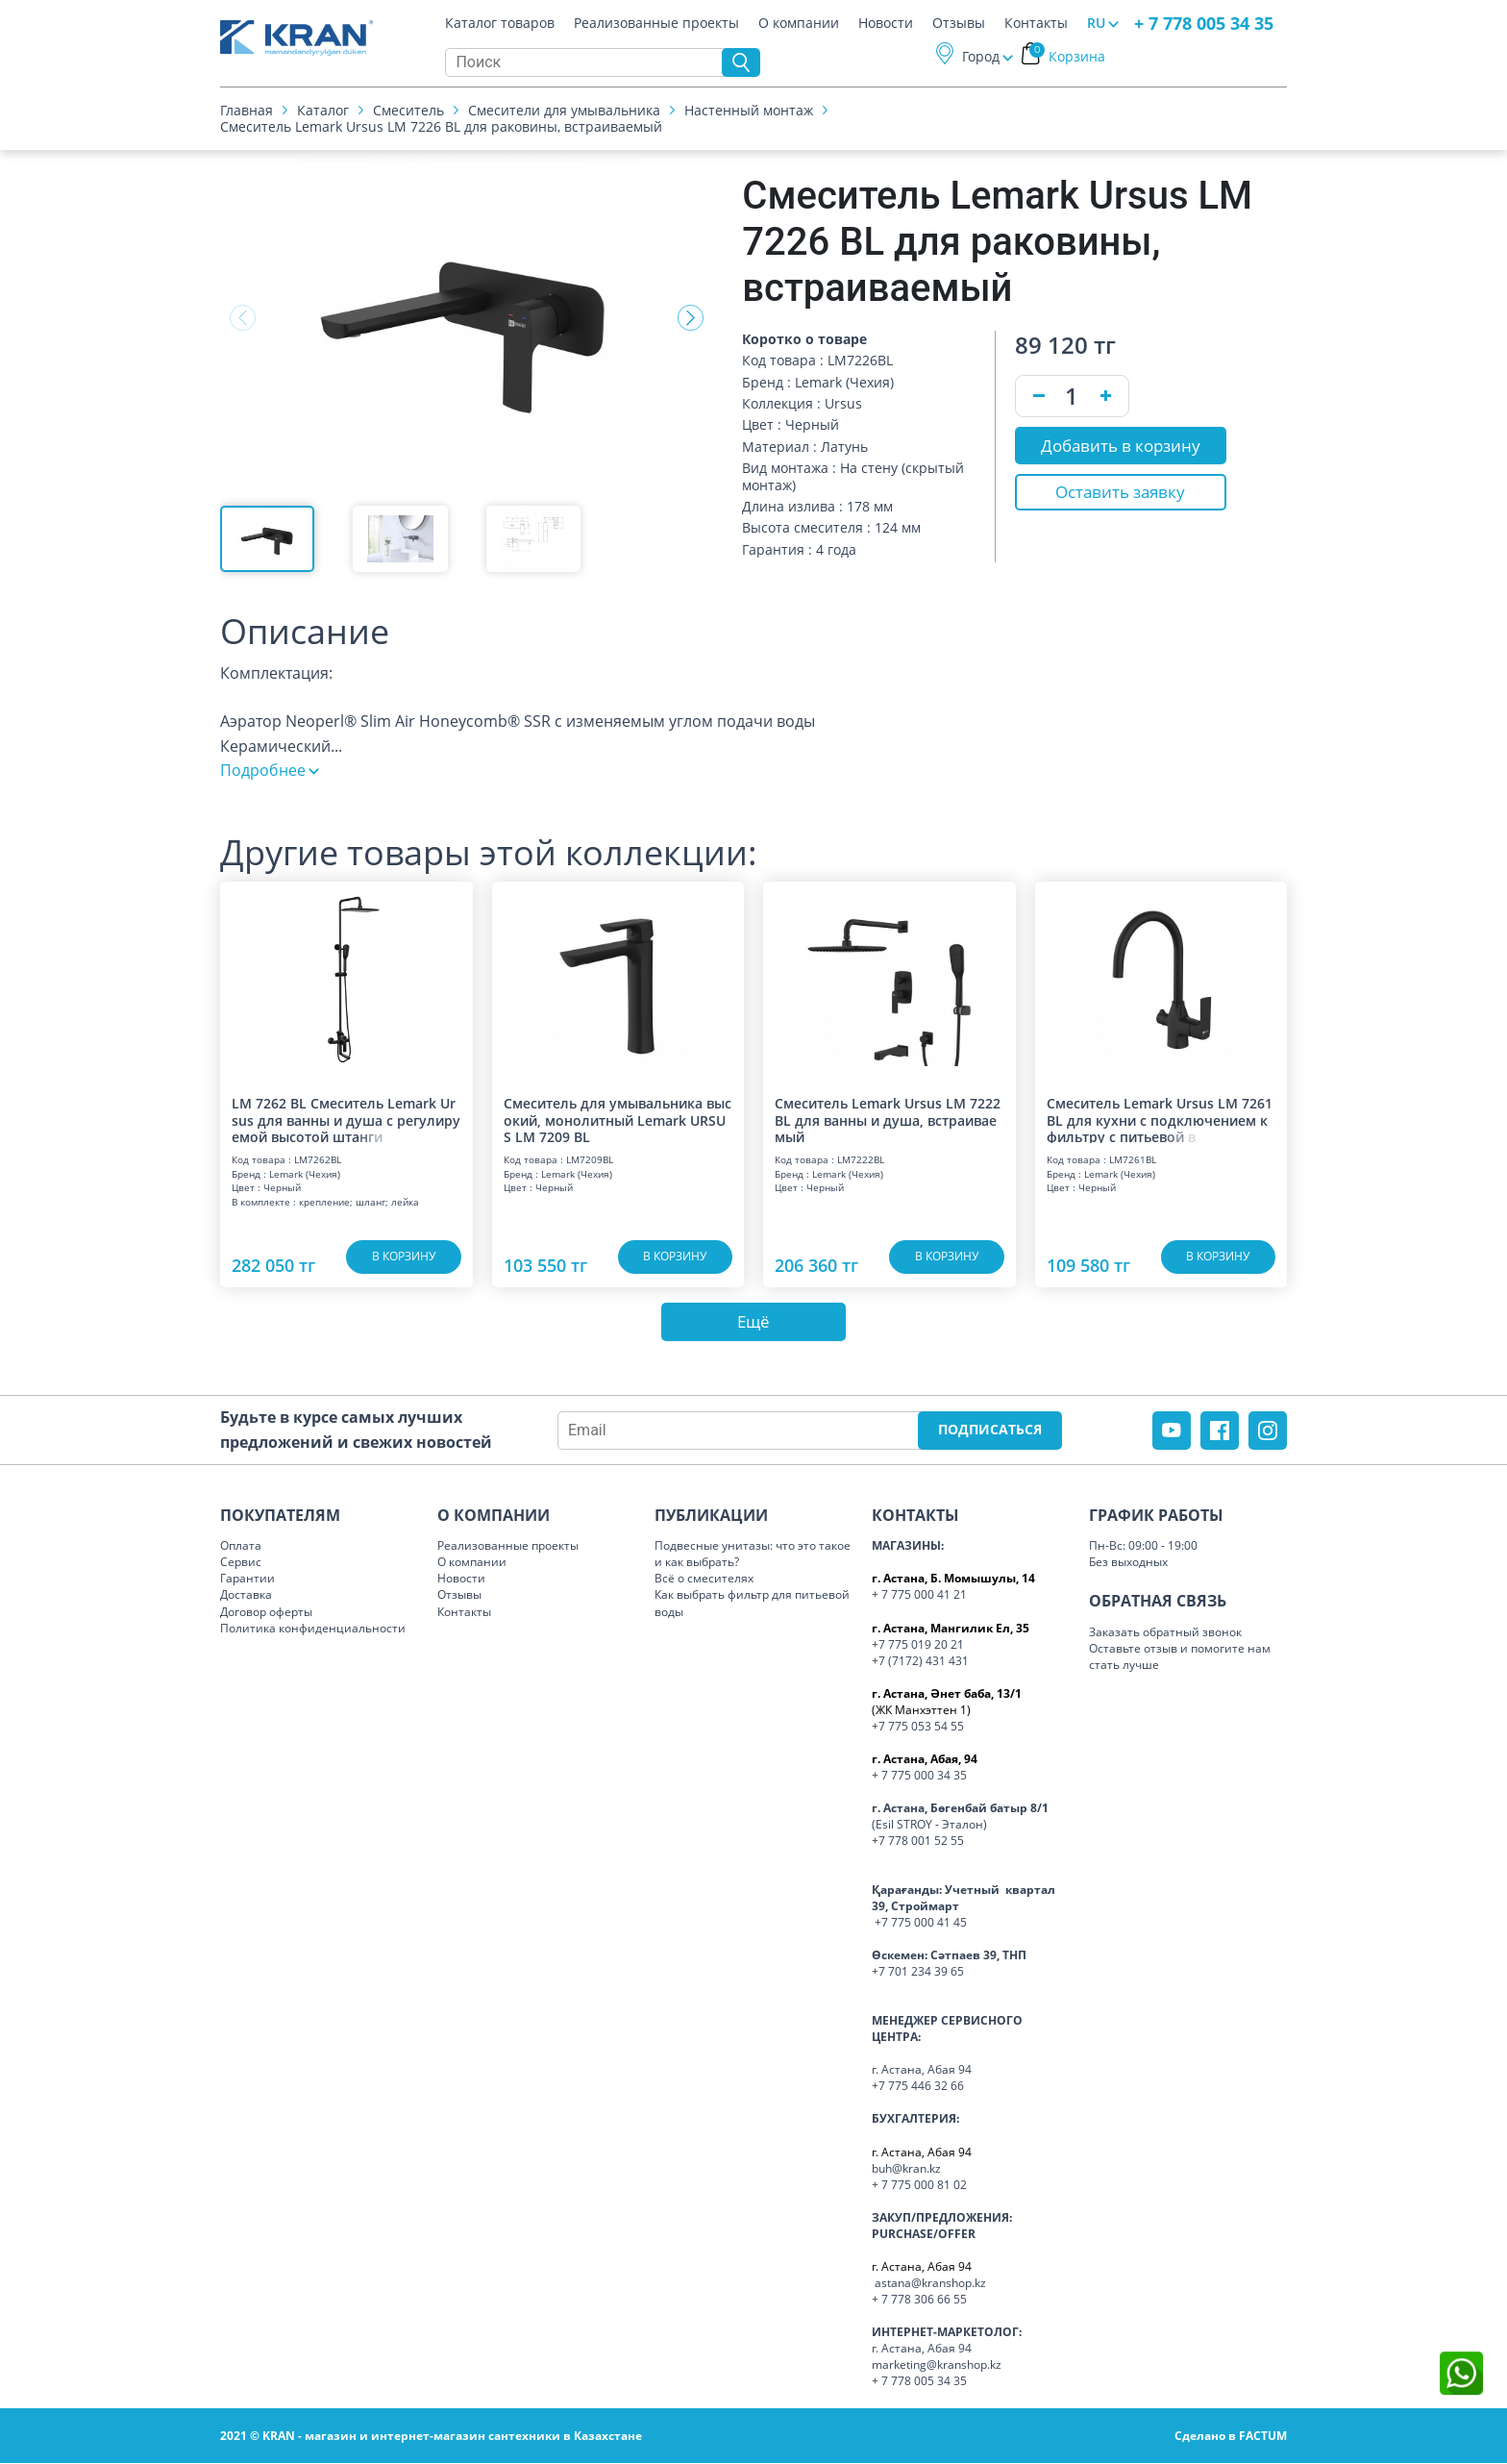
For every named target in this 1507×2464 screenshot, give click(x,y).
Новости (885, 23)
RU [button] (1096, 22)
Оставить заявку (1120, 493)
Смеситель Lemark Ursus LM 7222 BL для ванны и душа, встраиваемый (888, 1119)
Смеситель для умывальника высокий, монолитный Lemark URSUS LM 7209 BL (617, 1119)
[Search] (588, 62)
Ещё (753, 1321)
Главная (246, 110)
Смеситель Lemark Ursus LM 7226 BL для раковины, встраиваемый (441, 126)
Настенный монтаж (748, 110)
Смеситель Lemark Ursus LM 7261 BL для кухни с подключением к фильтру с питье (1159, 1119)
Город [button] (981, 56)
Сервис (240, 1563)
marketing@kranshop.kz (936, 2365)
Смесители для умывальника (564, 110)
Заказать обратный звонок (1165, 1633)
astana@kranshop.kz (930, 2283)
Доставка (246, 1595)
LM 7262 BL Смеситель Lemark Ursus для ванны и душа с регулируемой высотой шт (346, 1119)
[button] (691, 318)
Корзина (1067, 56)
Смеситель (408, 110)
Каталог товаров (500, 23)
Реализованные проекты (656, 23)
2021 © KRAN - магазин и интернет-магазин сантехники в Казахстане (431, 2436)
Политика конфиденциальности (313, 1628)
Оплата (240, 1546)
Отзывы (958, 23)
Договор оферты (266, 1612)
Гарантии (247, 1579)
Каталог (323, 110)
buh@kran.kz (906, 2168)
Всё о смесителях (704, 1579)
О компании (798, 23)
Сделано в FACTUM (1230, 2436)
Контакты (1036, 23)
